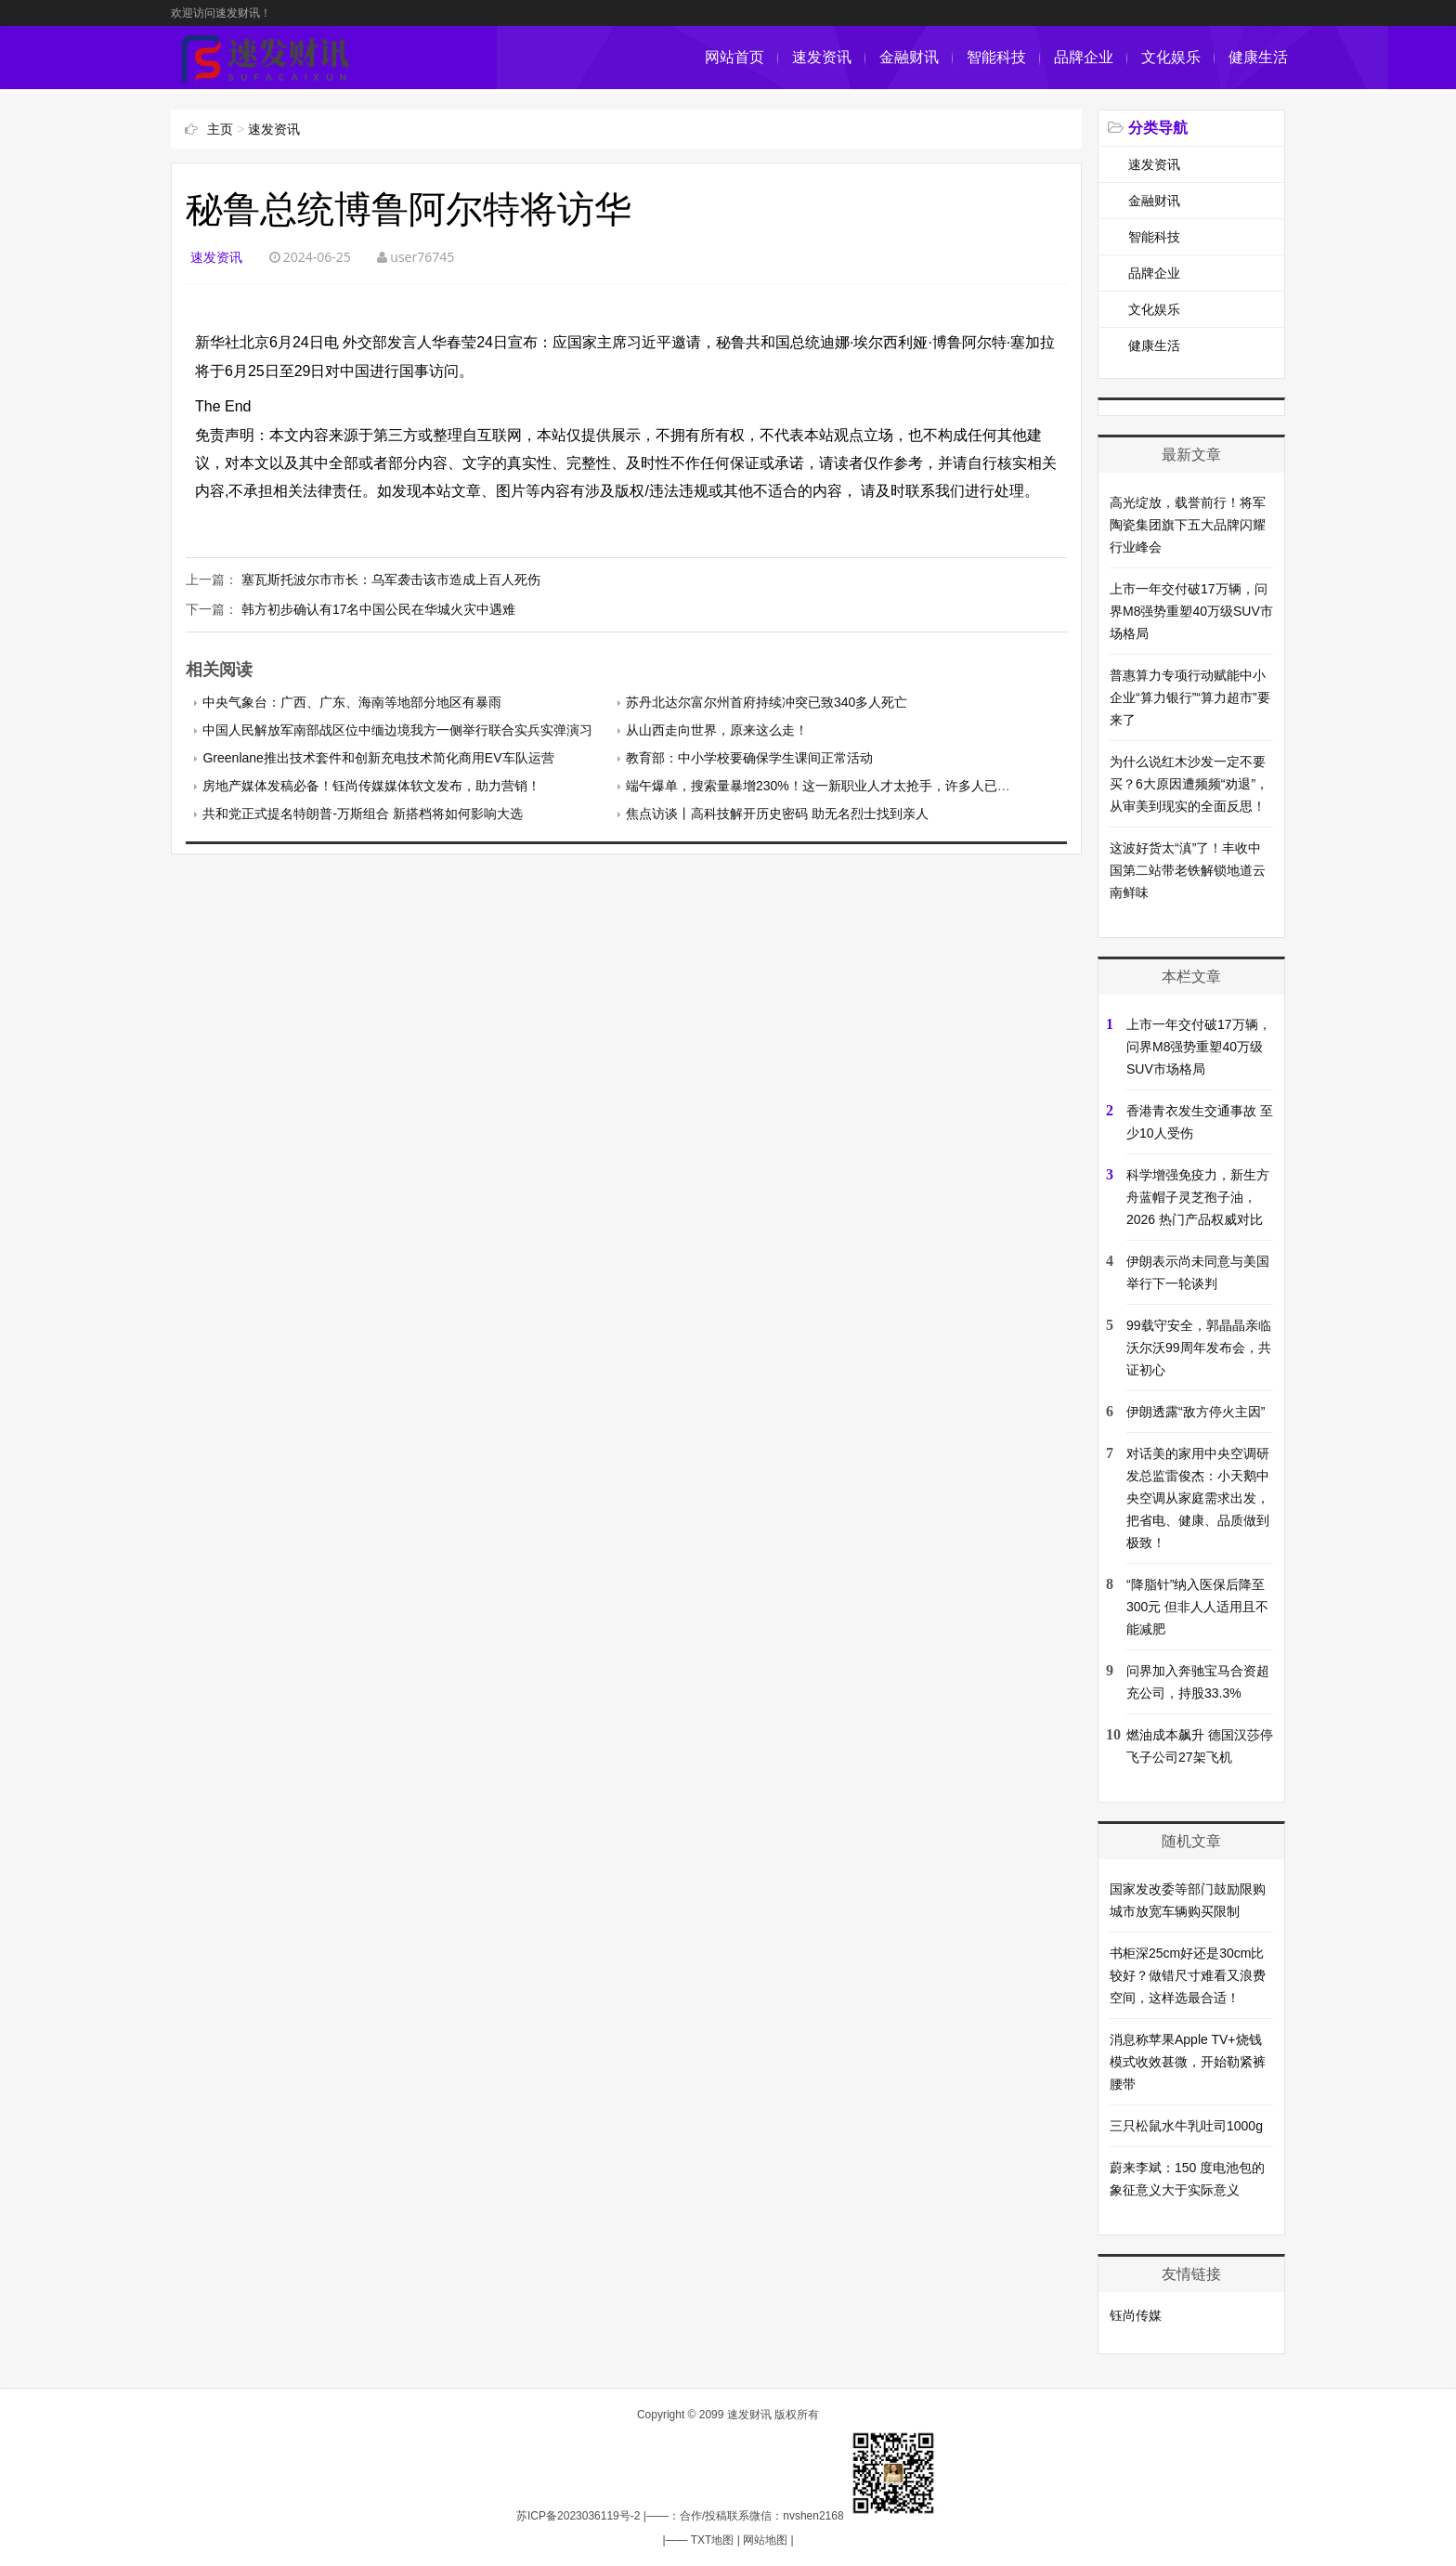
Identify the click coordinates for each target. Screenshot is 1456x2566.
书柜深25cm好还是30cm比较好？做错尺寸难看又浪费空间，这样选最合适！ (1188, 1975)
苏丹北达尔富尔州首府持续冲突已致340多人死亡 (766, 702)
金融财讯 (909, 57)
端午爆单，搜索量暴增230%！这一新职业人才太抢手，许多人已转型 (824, 785)
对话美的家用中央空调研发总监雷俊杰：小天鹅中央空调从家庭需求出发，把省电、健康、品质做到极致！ (1197, 1498)
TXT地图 (712, 2539)
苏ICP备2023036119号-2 (578, 2515)
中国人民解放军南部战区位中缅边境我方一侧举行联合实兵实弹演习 (397, 730)
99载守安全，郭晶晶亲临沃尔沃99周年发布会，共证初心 (1198, 1347)
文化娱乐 (1171, 57)
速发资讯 (822, 57)
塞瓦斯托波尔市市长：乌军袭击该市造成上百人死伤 (390, 579)
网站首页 (734, 57)
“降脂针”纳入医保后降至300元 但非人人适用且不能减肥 (1197, 1606)
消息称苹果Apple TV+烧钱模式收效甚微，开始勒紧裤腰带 (1188, 2061)
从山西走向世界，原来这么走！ (717, 730)
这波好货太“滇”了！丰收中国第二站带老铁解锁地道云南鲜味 (1188, 870)
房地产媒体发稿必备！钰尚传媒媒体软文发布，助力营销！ (371, 785)
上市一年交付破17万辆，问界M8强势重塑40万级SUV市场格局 (1191, 611)
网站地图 (765, 2539)
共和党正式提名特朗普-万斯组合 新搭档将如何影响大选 (362, 813)
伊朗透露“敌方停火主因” (1195, 1411)
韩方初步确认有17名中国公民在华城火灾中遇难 (378, 609)
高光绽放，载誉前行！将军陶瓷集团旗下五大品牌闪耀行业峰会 (1188, 524)
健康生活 (1258, 57)
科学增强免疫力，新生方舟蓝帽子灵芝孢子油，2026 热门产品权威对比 (1197, 1197)
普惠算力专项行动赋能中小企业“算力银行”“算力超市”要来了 (1190, 697)
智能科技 (996, 57)
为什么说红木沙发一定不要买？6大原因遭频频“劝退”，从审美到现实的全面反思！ (1189, 784)
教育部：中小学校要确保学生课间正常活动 (749, 757)
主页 (220, 129)
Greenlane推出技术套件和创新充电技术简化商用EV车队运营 (377, 757)
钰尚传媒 (1136, 2315)
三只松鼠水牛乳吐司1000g (1186, 2125)
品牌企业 (1083, 57)
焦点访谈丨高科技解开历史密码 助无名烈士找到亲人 (777, 813)
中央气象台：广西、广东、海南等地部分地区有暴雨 (351, 702)
